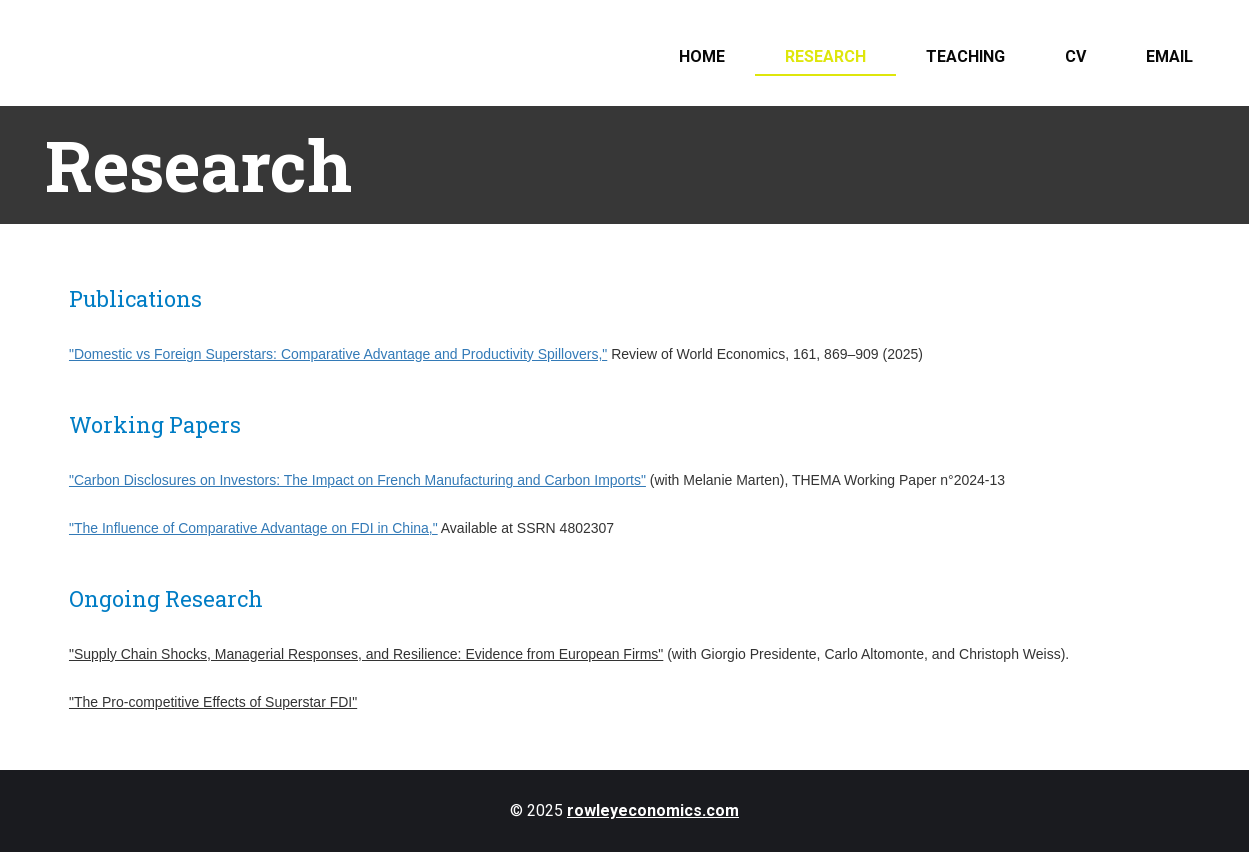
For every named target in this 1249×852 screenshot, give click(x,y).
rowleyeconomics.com (653, 810)
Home (702, 56)
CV (1075, 56)
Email (1169, 56)
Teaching (965, 56)
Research (825, 56)
